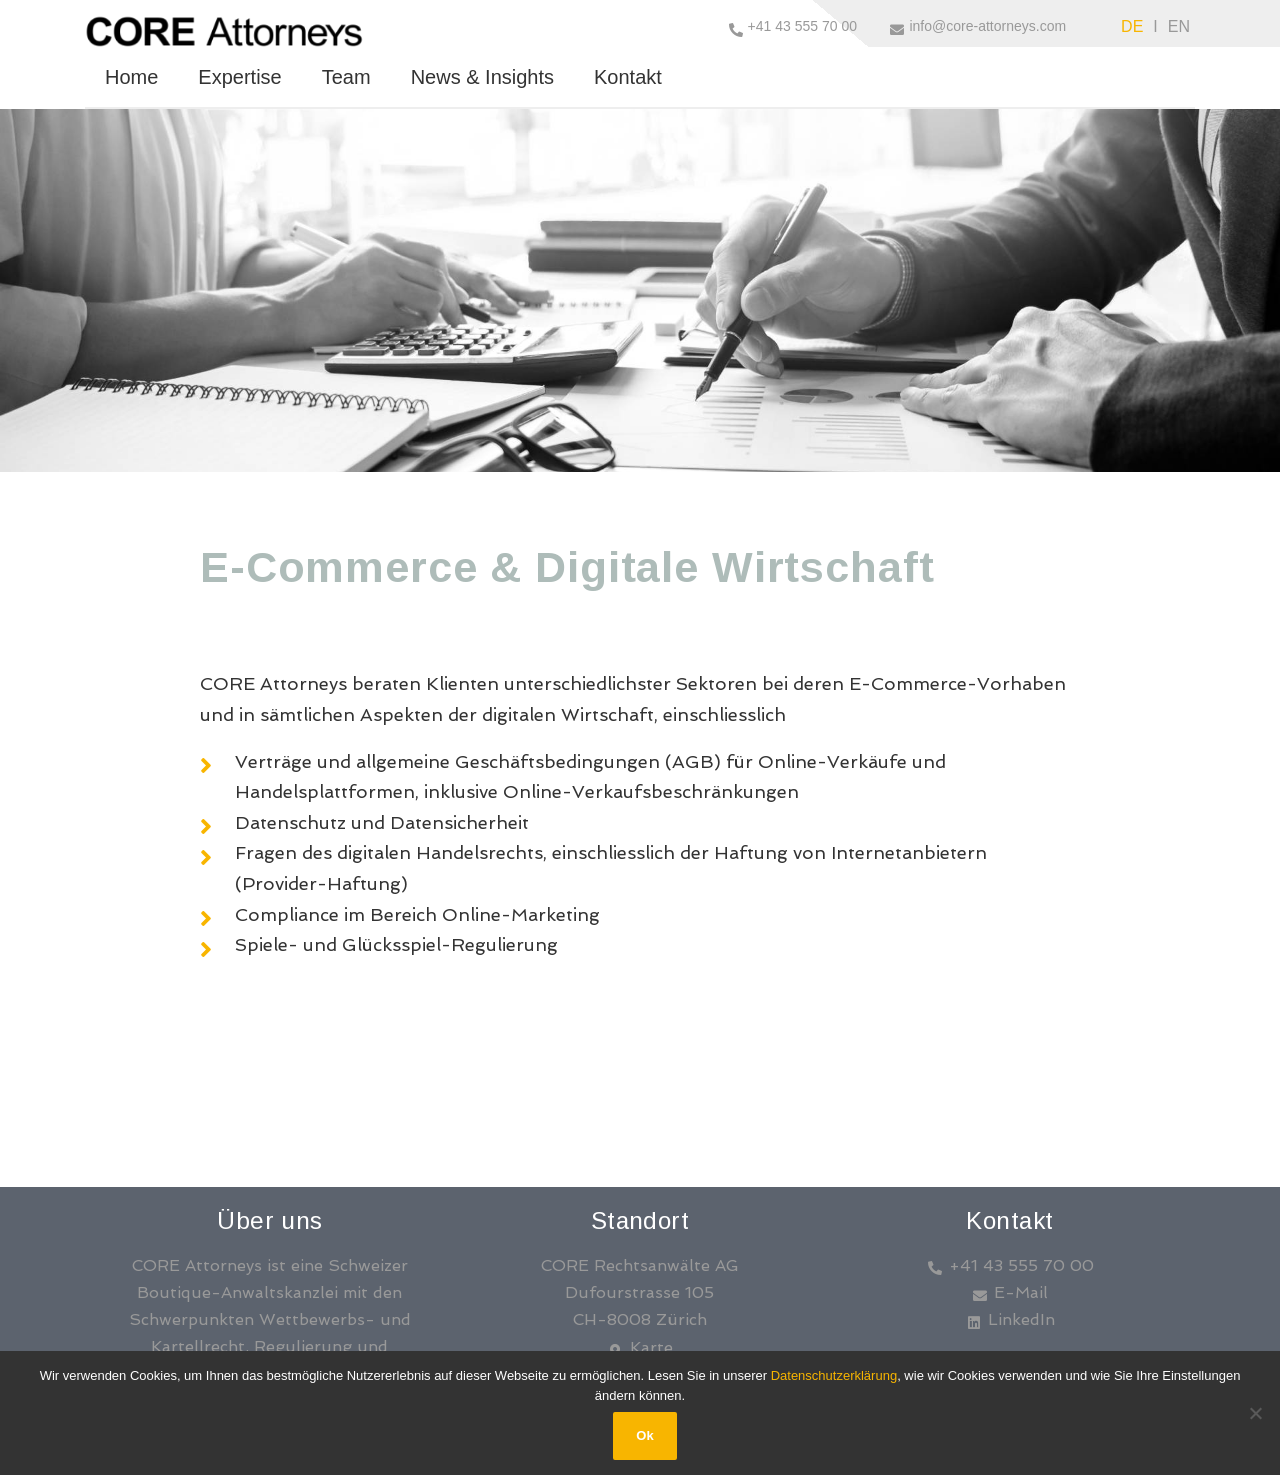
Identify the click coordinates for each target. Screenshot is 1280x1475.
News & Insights (482, 77)
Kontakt (628, 77)
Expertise (239, 77)
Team (346, 77)
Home (131, 77)
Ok (644, 1435)
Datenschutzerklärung (834, 1375)
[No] (1255, 1413)
